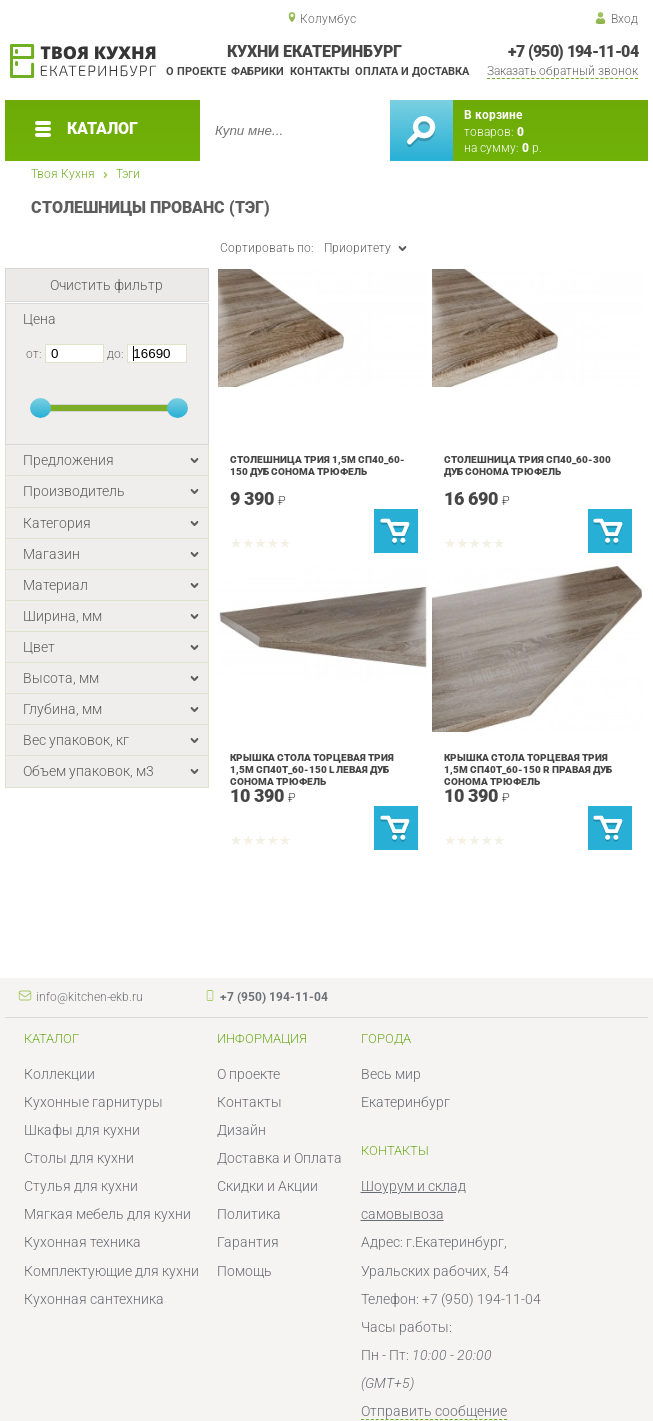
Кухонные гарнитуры (93, 1102)
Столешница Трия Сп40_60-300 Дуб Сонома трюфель (527, 465)
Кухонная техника (82, 1242)
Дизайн (241, 1130)
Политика (249, 1214)
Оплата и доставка (412, 71)
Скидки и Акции (267, 1186)
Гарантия (248, 1242)
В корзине (493, 115)
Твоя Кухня (63, 174)
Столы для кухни (79, 1158)
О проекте (196, 71)
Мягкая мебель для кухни (107, 1214)
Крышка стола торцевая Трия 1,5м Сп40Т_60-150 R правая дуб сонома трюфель (528, 769)
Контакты (320, 71)
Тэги (128, 174)
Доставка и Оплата (279, 1158)
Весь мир (391, 1074)
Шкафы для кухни (82, 1130)
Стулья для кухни (81, 1186)
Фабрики (257, 71)
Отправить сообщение (434, 1411)
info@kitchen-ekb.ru (89, 997)
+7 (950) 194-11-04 (573, 51)
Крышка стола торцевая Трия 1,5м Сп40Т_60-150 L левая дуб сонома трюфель (312, 769)
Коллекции (59, 1074)
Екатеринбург (405, 1102)
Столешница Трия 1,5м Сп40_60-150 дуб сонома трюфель (317, 465)
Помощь (244, 1271)
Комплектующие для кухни (111, 1271)
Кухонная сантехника (94, 1299)
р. (532, 148)
